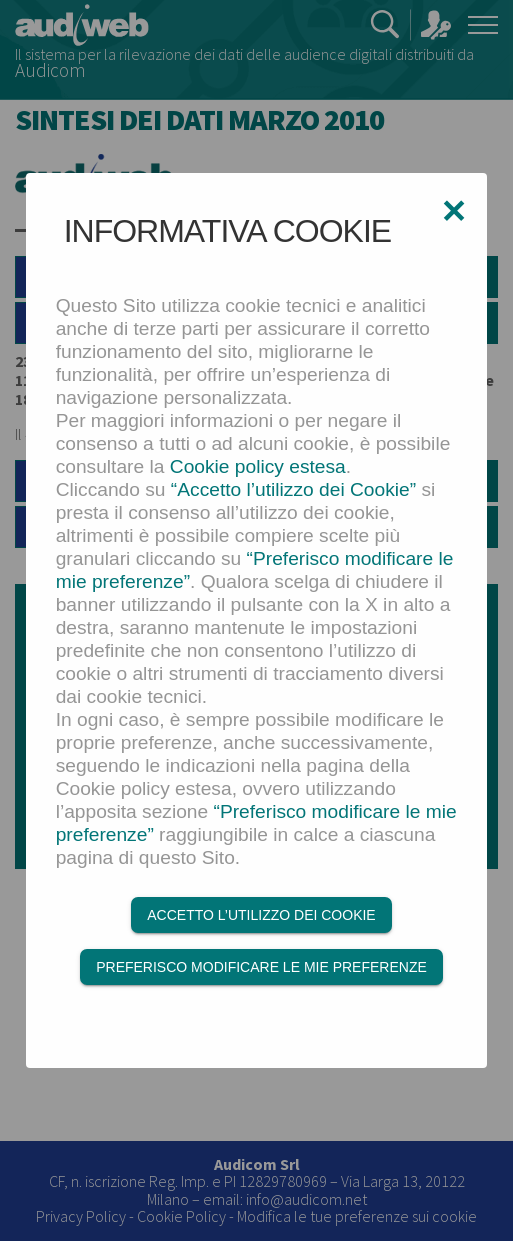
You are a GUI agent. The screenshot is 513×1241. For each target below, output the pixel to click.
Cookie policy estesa (258, 466)
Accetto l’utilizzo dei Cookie (261, 915)
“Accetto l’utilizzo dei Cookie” (293, 489)
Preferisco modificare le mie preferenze (261, 967)
